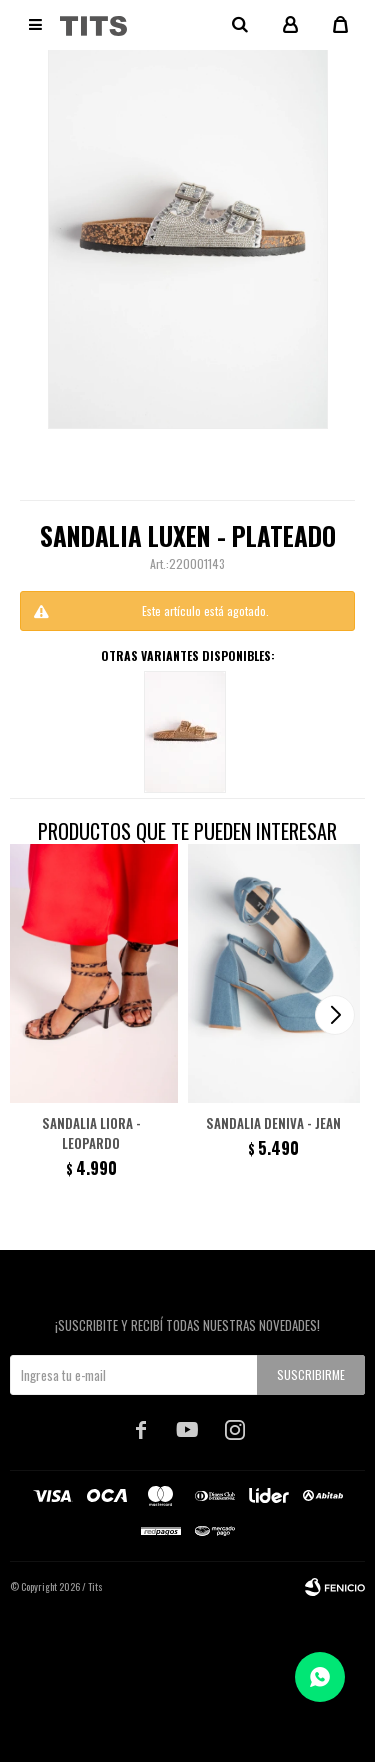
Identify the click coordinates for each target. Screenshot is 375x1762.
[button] (335, 1015)
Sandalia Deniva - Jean (273, 1123)
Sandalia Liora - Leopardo (91, 1133)
